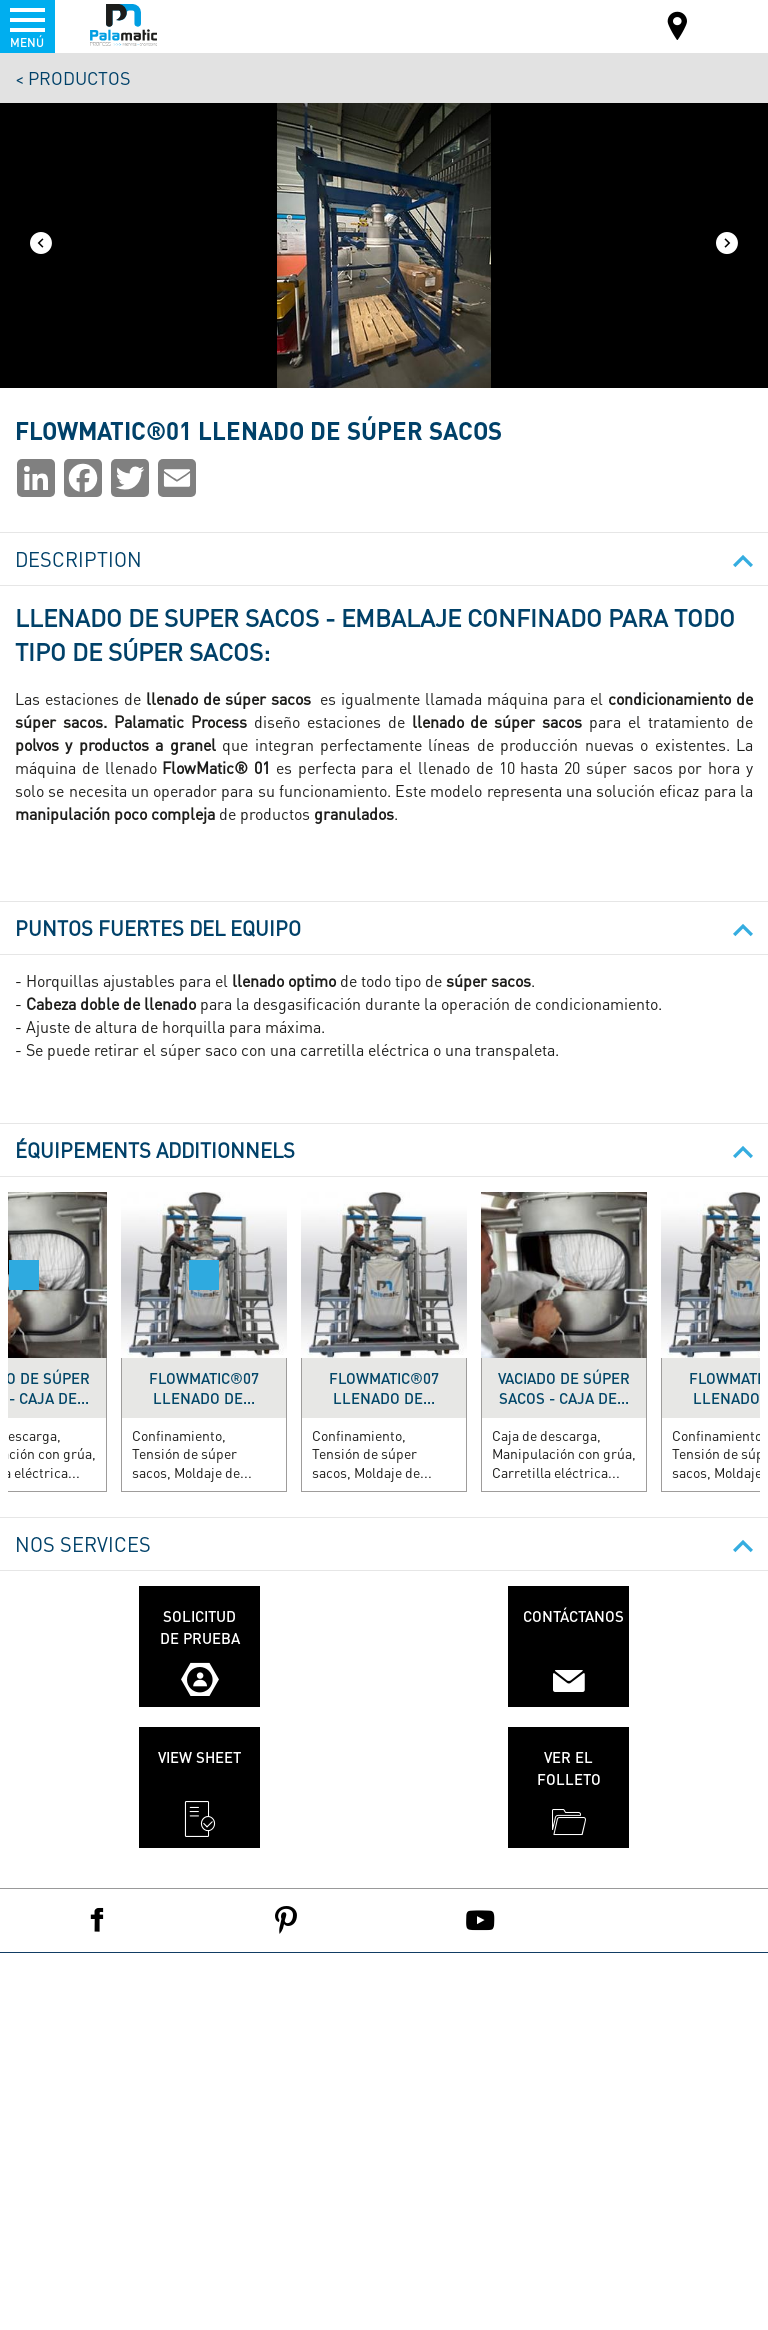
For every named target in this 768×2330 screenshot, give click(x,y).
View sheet (199, 1757)
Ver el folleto (569, 1767)
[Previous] (41, 245)
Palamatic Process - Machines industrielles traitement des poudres (123, 25)
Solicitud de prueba (200, 1626)
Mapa (678, 28)
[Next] (727, 245)
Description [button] (384, 559)
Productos (79, 77)
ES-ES (714, 24)
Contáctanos (573, 1616)
